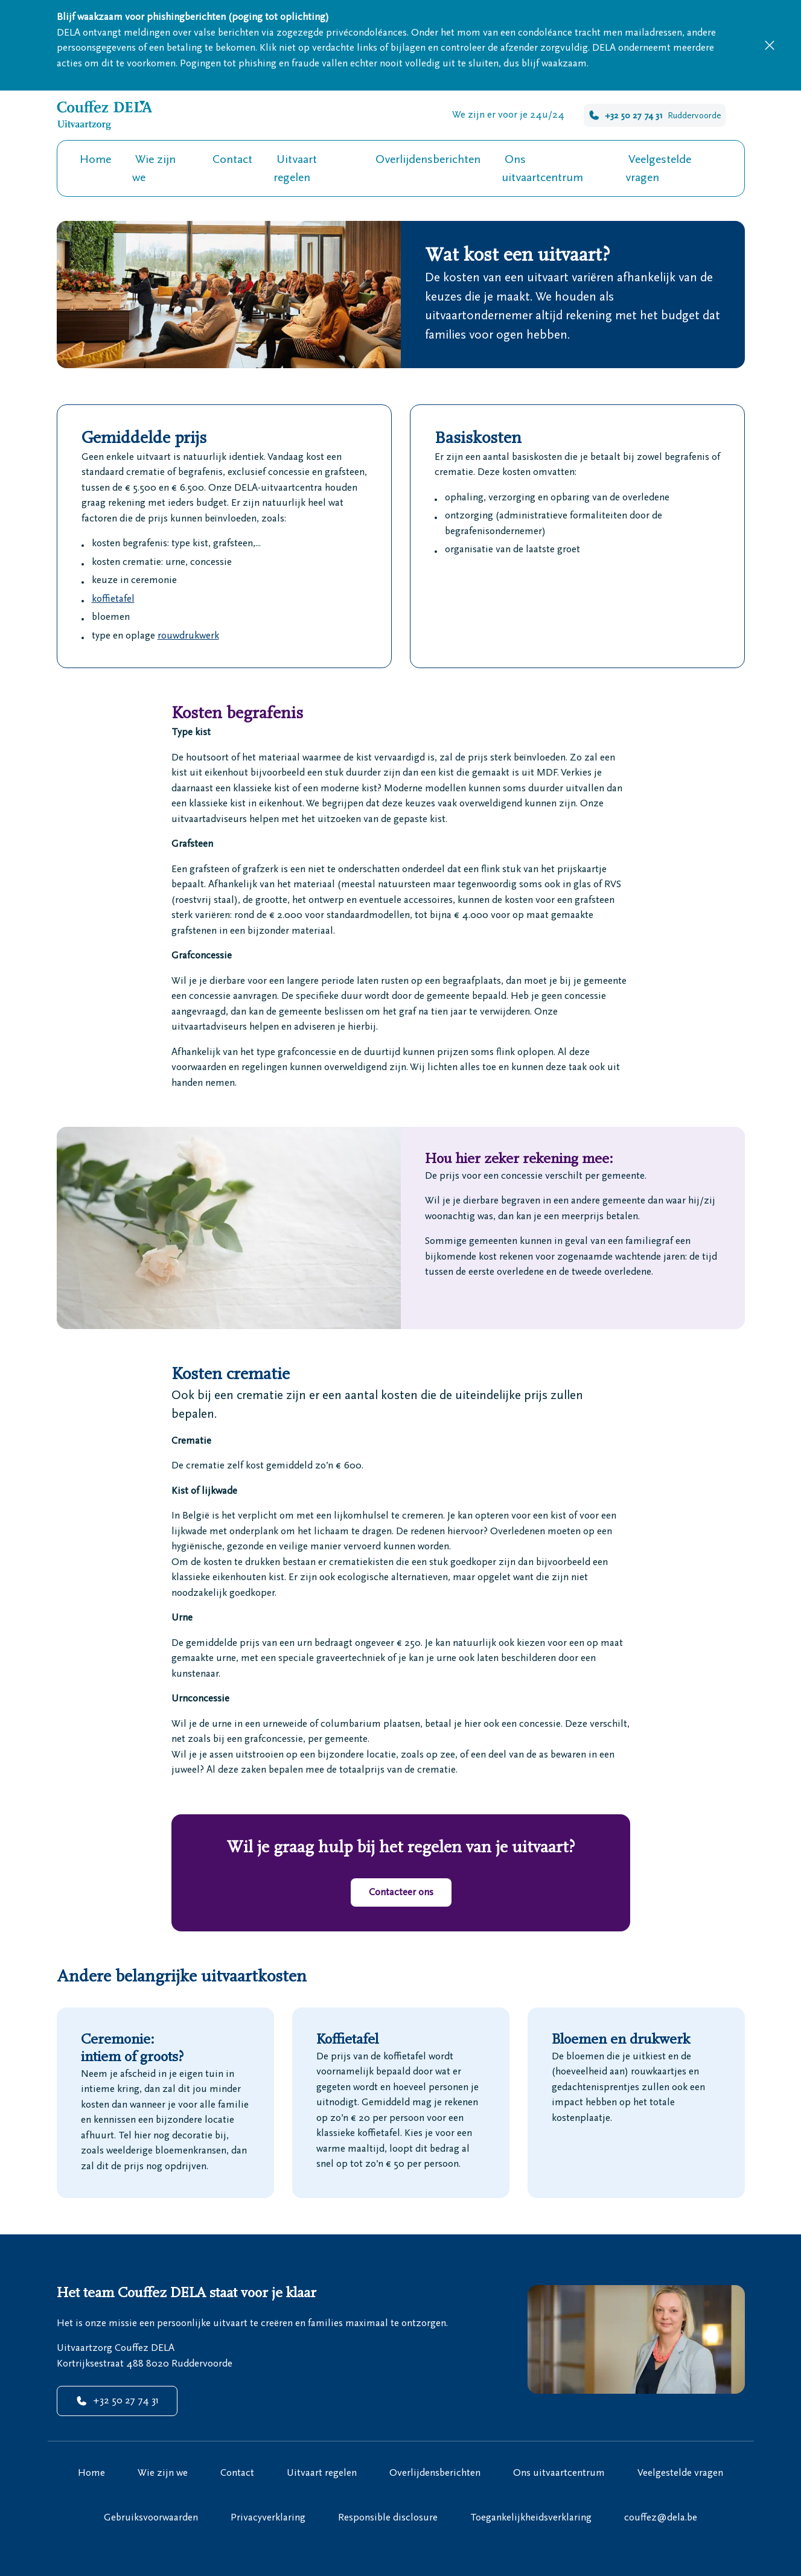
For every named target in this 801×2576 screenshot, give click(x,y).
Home (95, 159)
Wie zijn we (154, 168)
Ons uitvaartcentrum (542, 168)
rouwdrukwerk (188, 636)
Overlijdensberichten (427, 159)
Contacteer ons (401, 1892)
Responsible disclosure (388, 2517)
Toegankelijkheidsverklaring (531, 2517)
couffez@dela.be (660, 2517)
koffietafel (113, 599)
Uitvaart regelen (295, 168)
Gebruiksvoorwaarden (151, 2517)
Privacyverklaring (268, 2517)
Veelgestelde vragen (658, 168)
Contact (232, 159)
